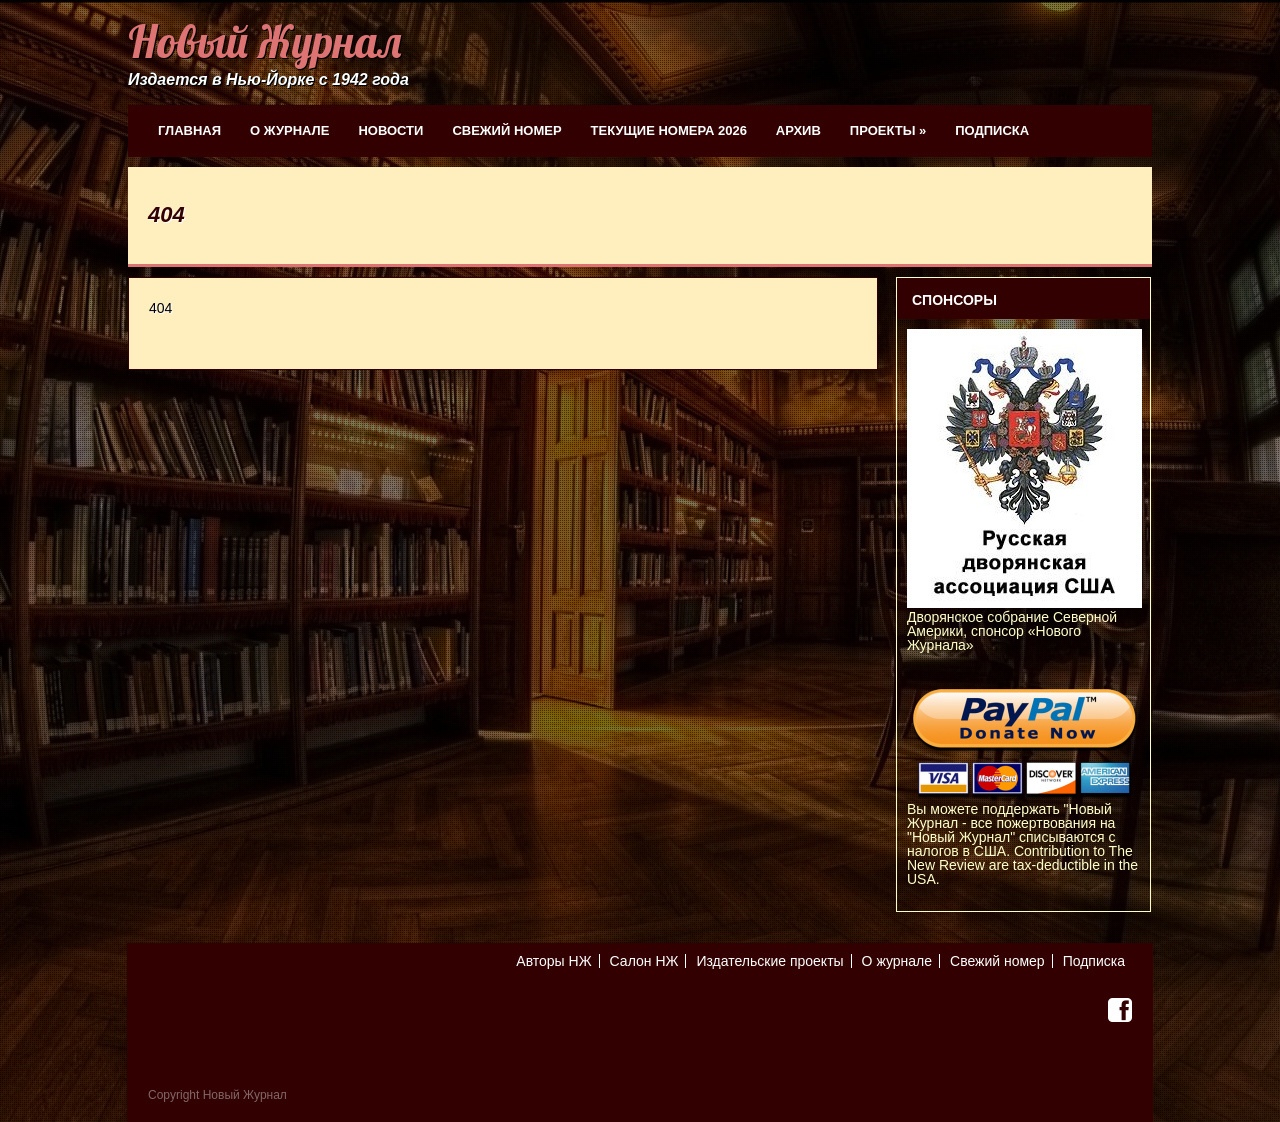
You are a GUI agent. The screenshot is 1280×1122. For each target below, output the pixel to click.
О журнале (289, 130)
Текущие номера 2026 (669, 130)
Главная (189, 130)
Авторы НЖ (553, 961)
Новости (390, 130)
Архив (798, 130)
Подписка (992, 130)
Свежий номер (506, 130)
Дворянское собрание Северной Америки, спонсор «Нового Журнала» (1024, 624)
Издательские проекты (769, 961)
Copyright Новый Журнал (217, 1095)
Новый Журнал (264, 41)
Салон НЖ (644, 961)
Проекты (888, 130)
